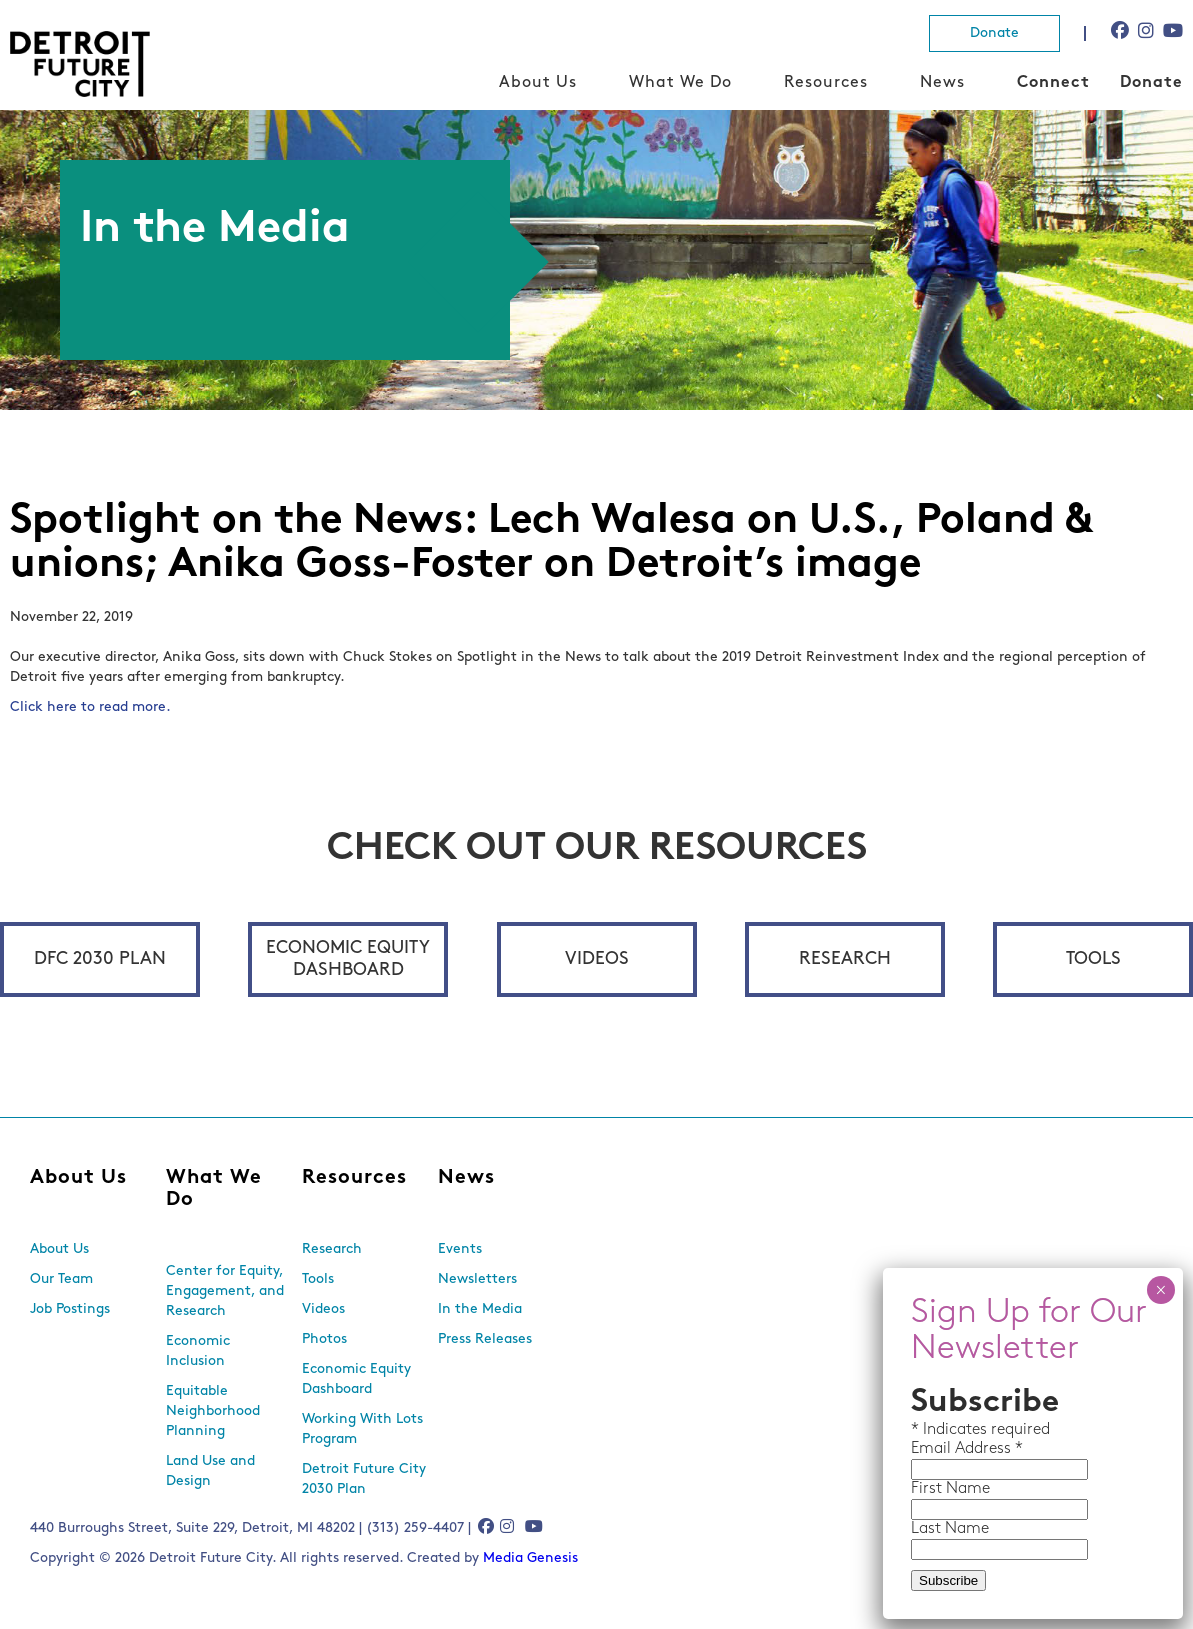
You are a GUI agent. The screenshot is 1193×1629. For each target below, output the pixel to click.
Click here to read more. (90, 707)
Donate (994, 33)
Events (460, 1249)
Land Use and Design (210, 1471)
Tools (1093, 959)
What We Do (680, 83)
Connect (1053, 83)
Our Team (61, 1279)
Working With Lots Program (362, 1429)
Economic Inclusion (198, 1351)
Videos (597, 959)
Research (845, 959)
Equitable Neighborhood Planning (213, 1411)
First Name (950, 1489)
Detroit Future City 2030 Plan (364, 1479)
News (942, 83)
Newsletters (477, 1279)
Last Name (950, 1529)
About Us (538, 83)
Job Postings (70, 1309)
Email (933, 1449)
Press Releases (485, 1339)
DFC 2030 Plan (100, 959)
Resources (826, 83)
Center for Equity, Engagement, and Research (225, 1291)
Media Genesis (530, 1558)
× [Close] (1160, 1290)
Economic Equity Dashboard (348, 959)
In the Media (480, 1309)
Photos (324, 1339)
